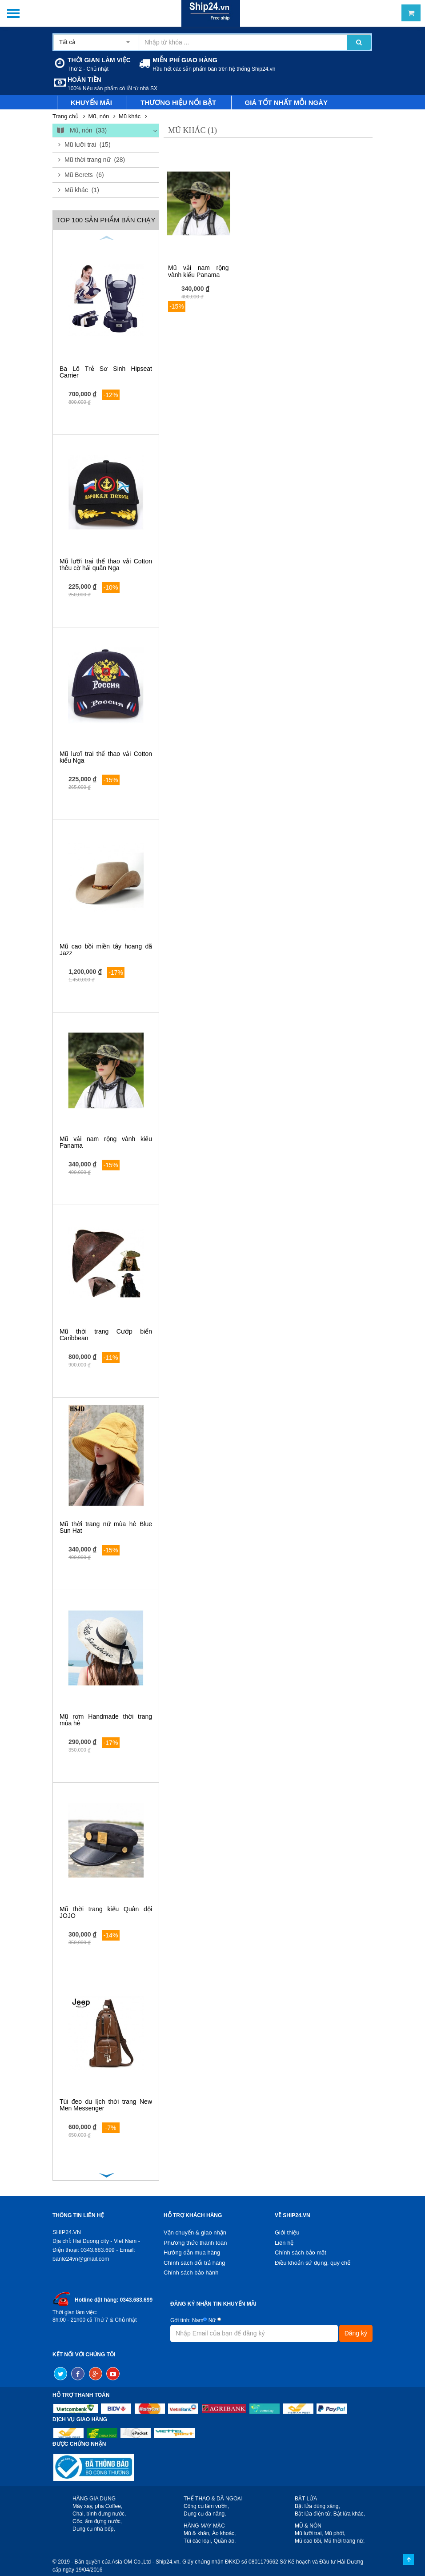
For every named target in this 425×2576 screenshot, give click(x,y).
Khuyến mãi (91, 102)
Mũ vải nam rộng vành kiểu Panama (106, 1142)
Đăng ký (356, 2333)
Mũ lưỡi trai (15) (87, 144)
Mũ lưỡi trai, (309, 2533)
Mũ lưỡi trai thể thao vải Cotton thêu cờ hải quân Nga (106, 564)
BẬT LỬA (306, 2499)
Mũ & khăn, (197, 2533)
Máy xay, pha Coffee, (97, 2506)
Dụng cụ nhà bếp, (93, 2529)
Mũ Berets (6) (84, 174)
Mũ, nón (98, 116)
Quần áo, (225, 2541)
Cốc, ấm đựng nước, (97, 2521)
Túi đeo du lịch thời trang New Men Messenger (106, 2105)
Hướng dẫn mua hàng (192, 2252)
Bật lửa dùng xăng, (317, 2506)
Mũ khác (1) (81, 189)
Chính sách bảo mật (300, 2252)
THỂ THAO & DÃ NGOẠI (213, 2499)
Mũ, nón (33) (81, 130)
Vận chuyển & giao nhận (195, 2232)
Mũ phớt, (335, 2533)
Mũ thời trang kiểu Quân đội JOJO (106, 1912)
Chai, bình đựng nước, (99, 2514)
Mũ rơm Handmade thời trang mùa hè (106, 1720)
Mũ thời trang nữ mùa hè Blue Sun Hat (106, 1527)
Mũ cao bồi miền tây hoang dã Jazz (106, 949)
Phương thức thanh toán (195, 2242)
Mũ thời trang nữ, (344, 2541)
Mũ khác (129, 116)
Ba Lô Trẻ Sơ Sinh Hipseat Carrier (106, 372)
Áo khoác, (224, 2533)
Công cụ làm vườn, (206, 2506)
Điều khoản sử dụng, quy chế (312, 2262)
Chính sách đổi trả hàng (194, 2262)
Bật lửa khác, (349, 2514)
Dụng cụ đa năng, (205, 2514)
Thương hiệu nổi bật (178, 102)
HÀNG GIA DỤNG (94, 2499)
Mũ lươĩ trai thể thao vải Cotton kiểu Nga (106, 757)
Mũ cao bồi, (308, 2541)
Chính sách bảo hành (191, 2272)
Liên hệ (284, 2242)
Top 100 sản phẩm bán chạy (106, 220)
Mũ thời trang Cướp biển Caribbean (106, 1335)
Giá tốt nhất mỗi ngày (286, 102)
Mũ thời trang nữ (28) (94, 159)
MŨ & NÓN (308, 2526)
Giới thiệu (287, 2232)
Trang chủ (65, 116)
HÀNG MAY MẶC (204, 2526)
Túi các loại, (198, 2541)
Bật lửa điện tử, (313, 2514)
